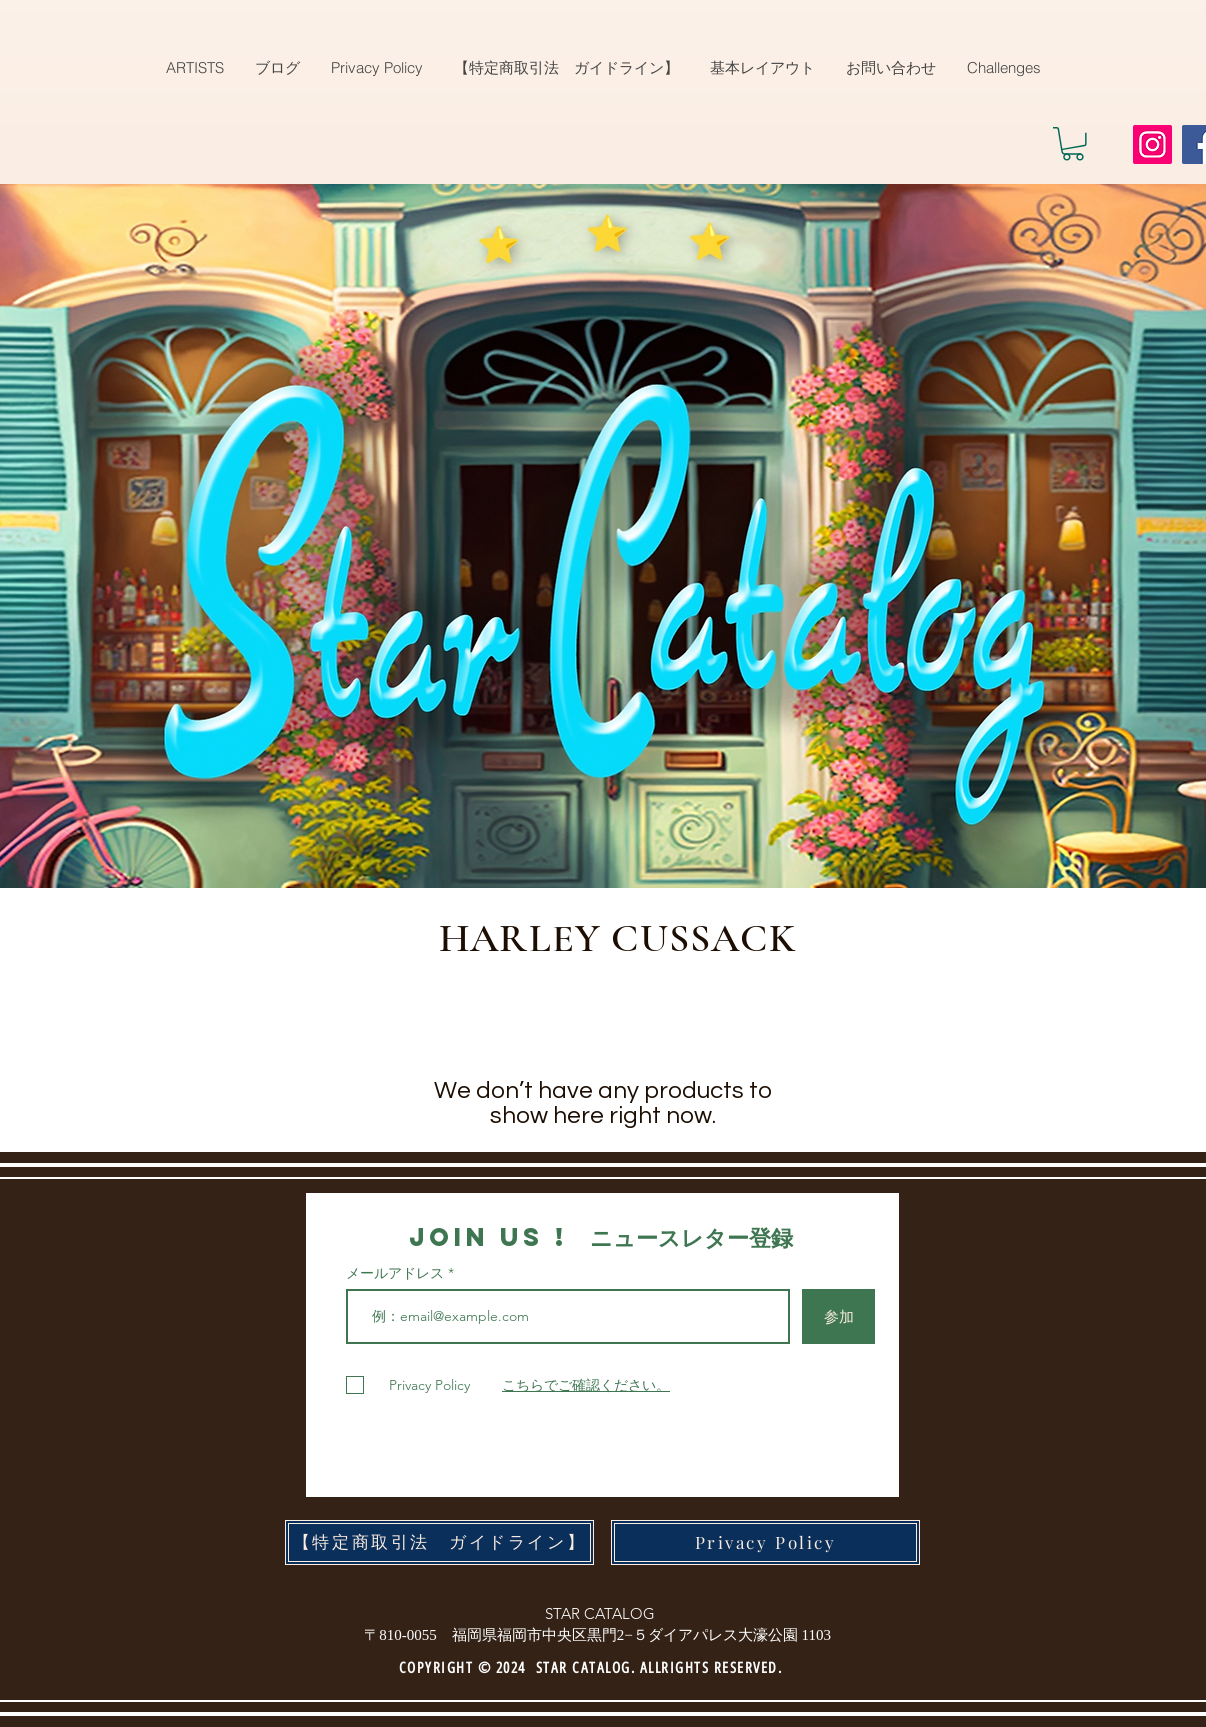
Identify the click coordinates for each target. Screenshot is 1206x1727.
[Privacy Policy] (765, 1542)
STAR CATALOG (600, 1613)
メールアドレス (397, 1273)
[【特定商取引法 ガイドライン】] (439, 1542)
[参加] (838, 1316)
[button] (1073, 144)
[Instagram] (1152, 144)
